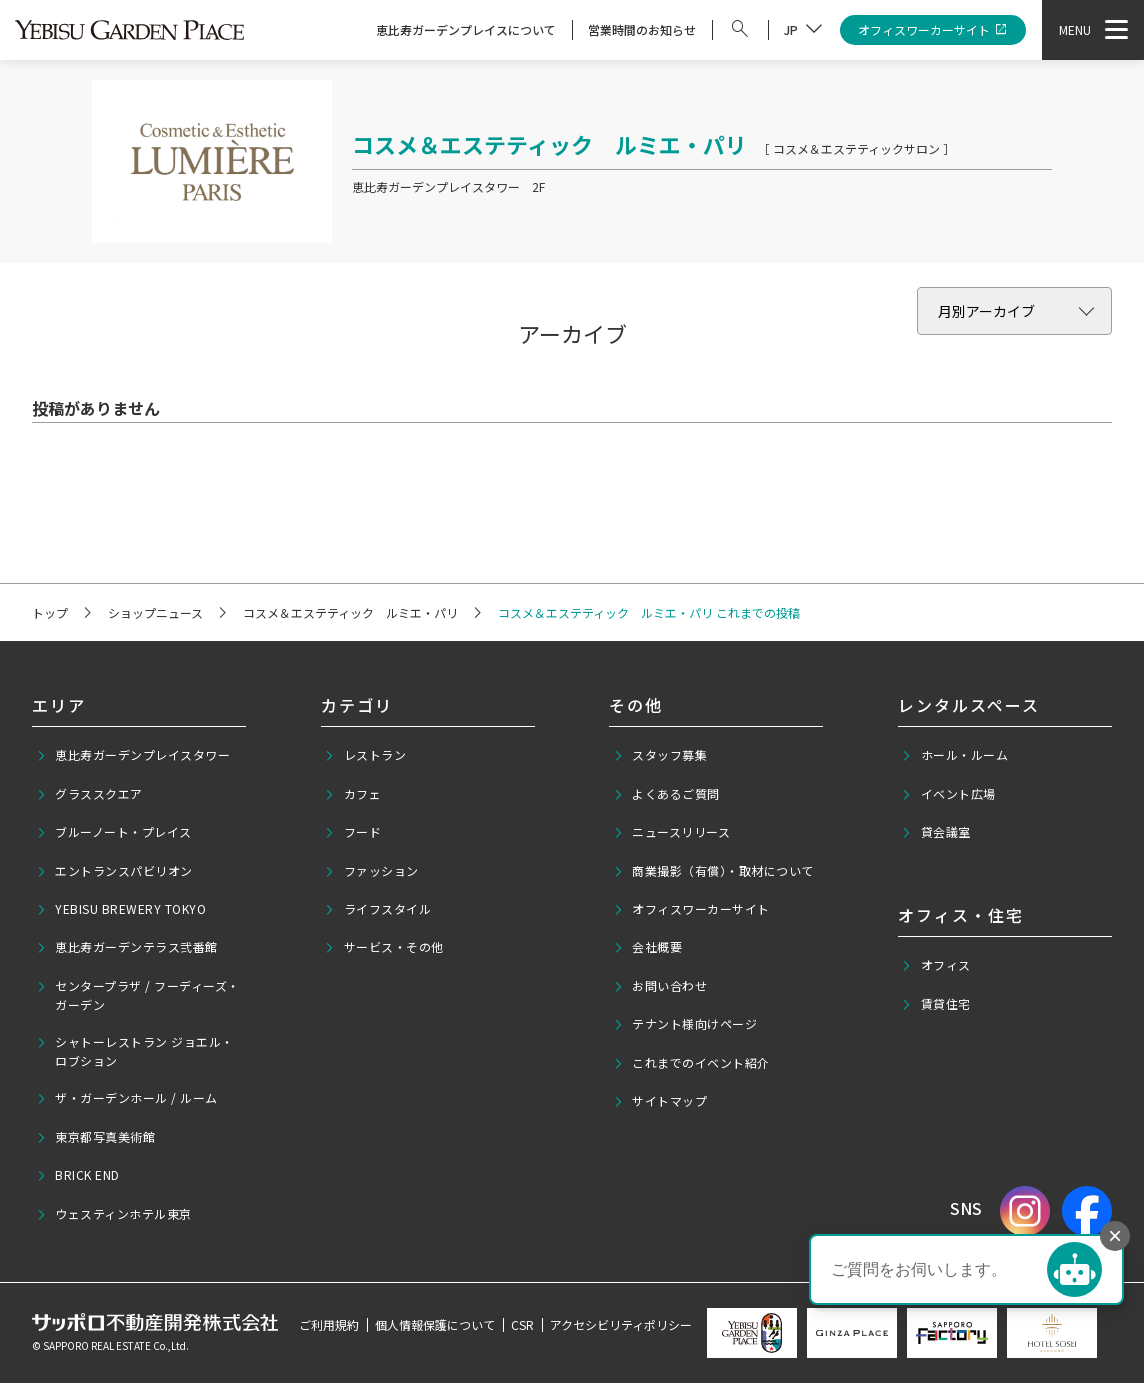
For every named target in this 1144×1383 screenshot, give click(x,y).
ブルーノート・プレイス (114, 832)
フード (352, 832)
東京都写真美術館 (96, 1137)
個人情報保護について (435, 1324)
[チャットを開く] (1074, 1269)
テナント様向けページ (685, 1024)
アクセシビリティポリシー (621, 1324)
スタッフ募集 (660, 755)
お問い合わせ (660, 986)
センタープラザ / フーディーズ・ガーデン (138, 995)
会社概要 (648, 947)
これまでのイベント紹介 (691, 1063)
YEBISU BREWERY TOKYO (121, 909)
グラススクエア (89, 794)
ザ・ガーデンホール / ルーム (127, 1098)
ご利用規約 (329, 1324)
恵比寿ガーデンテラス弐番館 (127, 947)
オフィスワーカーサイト (933, 30)
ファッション (371, 871)
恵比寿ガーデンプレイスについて (466, 29)
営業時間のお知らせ (642, 29)
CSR (522, 1324)
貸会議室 (936, 832)
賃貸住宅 (936, 1004)
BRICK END (78, 1175)
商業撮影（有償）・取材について (713, 871)
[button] (966, 1269)
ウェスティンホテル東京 (114, 1214)
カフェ (352, 794)
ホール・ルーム (954, 755)
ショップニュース (155, 612)
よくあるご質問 (666, 794)
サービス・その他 (384, 947)
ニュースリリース (672, 832)
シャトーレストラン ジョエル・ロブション (135, 1051)
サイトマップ (660, 1101)
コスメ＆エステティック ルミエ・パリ (350, 612)
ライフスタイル (377, 909)
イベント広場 (948, 794)
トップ (50, 612)
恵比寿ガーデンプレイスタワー (133, 755)
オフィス (936, 965)
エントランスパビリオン (114, 871)
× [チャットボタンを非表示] (1115, 1235)
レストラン (365, 755)
